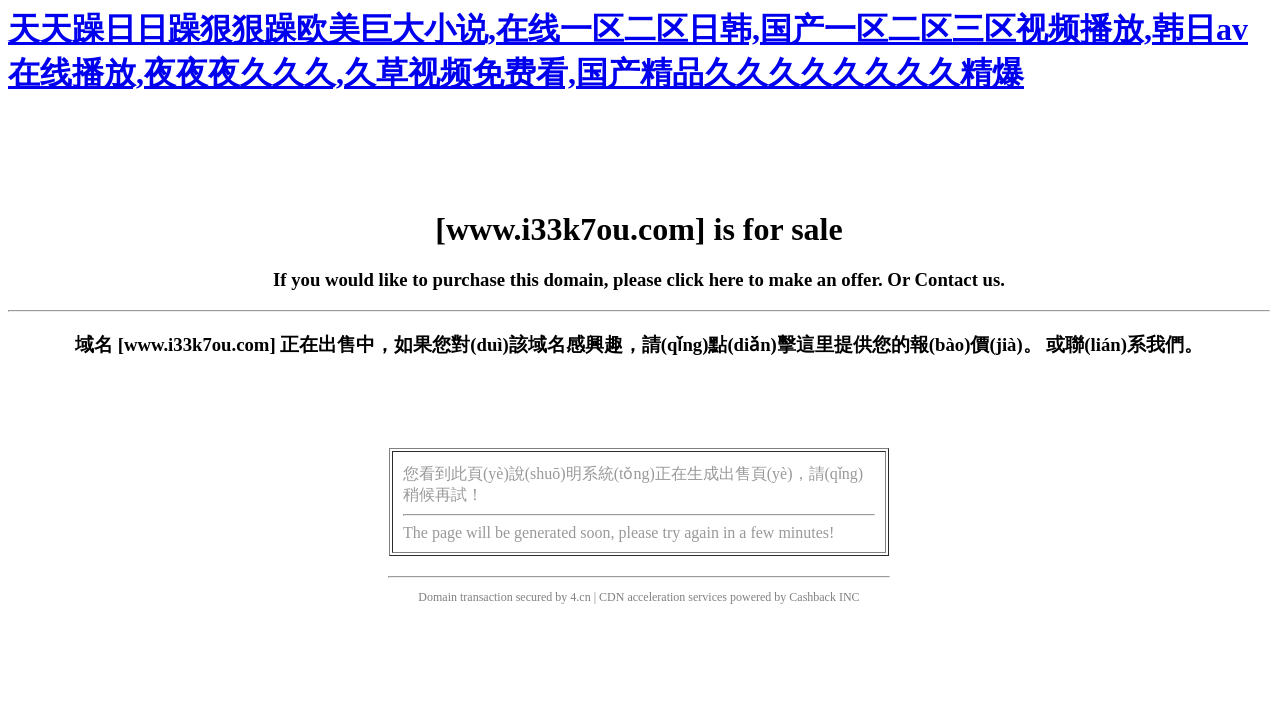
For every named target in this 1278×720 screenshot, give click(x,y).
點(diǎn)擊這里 (770, 344)
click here (705, 279)
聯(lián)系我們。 (1134, 344)
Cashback (812, 597)
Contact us (958, 279)
